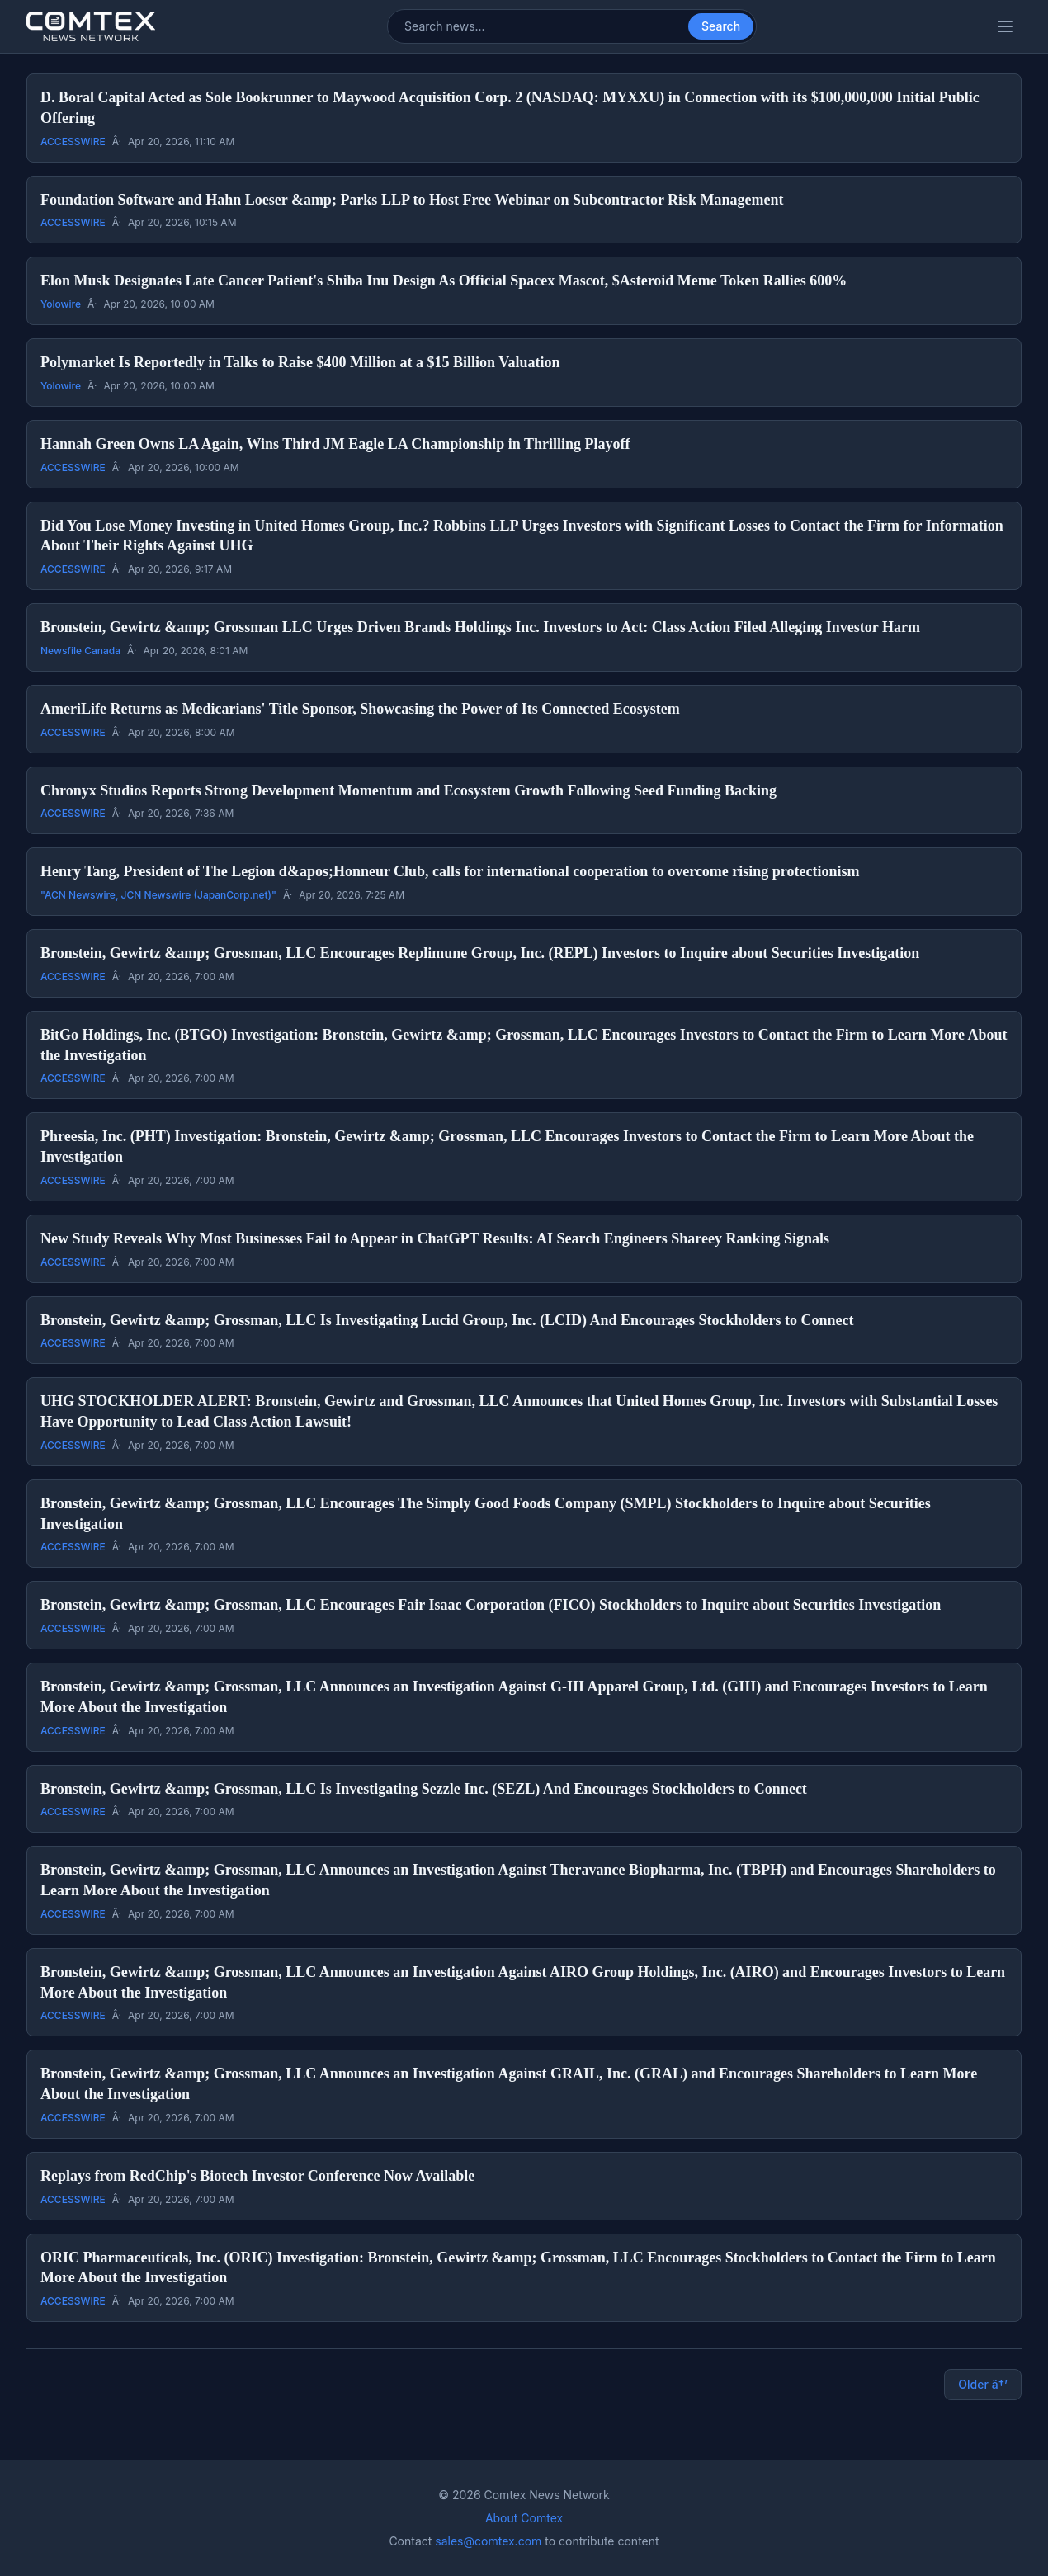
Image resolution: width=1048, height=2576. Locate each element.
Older (983, 2384)
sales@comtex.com (488, 2541)
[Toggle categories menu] (1005, 26)
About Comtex (524, 2518)
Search (720, 26)
